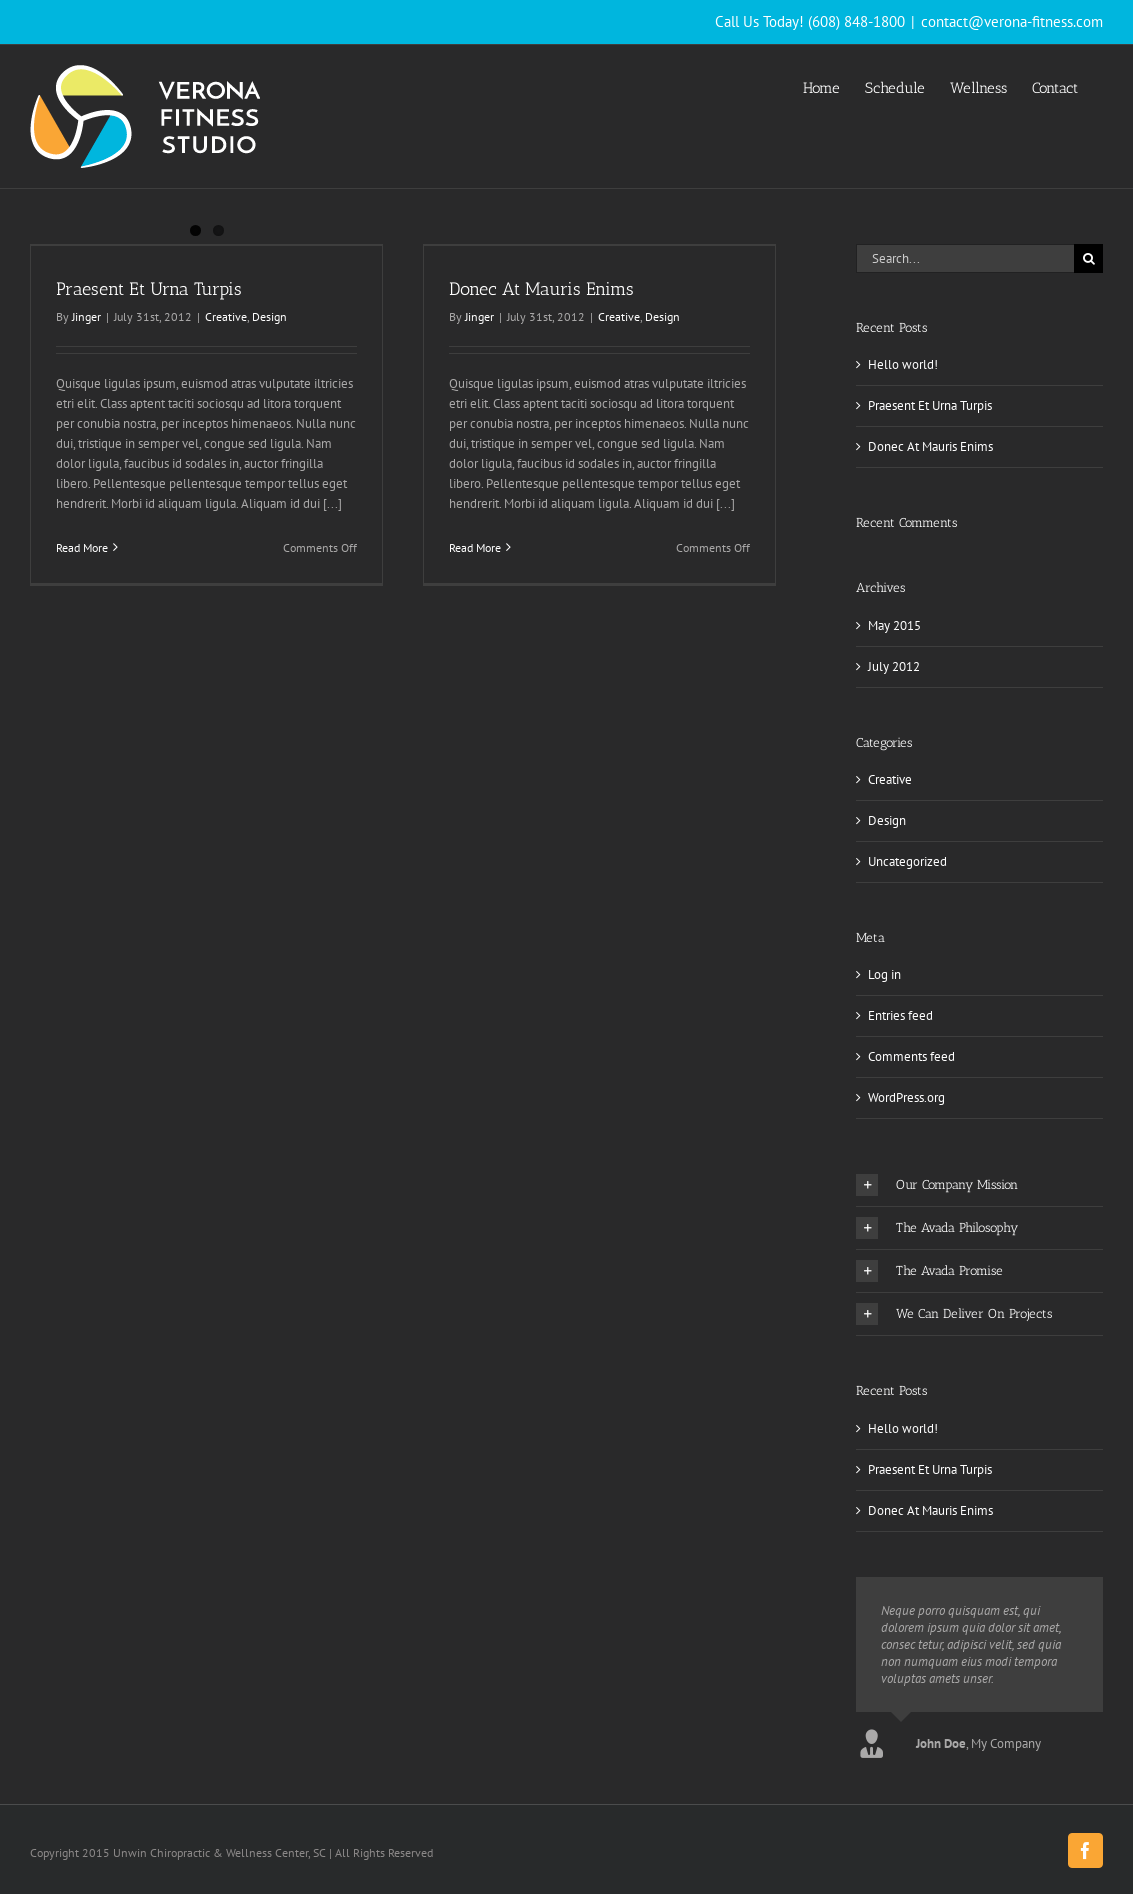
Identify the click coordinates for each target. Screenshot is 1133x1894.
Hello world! (903, 364)
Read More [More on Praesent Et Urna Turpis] (82, 547)
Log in (884, 974)
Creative (226, 316)
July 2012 (894, 666)
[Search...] (965, 258)
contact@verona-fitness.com (1012, 21)
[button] (979, 1185)
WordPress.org (906, 1097)
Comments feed (911, 1056)
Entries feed (900, 1015)
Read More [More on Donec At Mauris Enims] (475, 547)
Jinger (86, 316)
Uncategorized (907, 861)
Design (269, 316)
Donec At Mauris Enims (541, 289)
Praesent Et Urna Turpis (149, 289)
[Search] (1088, 258)
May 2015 (894, 625)
